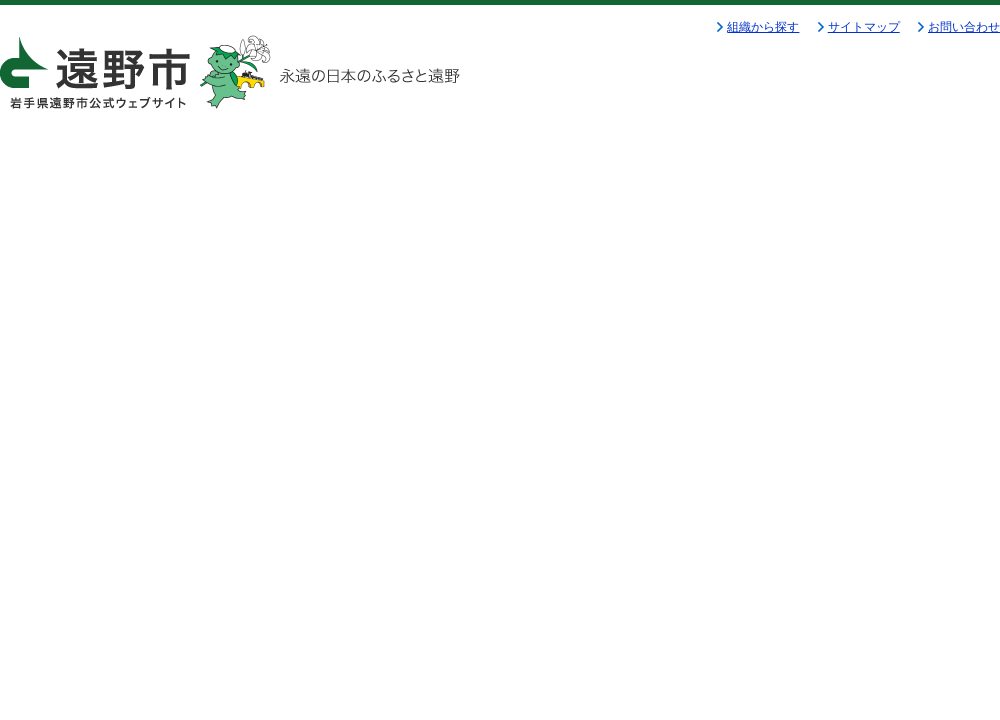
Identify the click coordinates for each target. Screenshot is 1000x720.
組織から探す (763, 27)
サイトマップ (864, 27)
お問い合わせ (964, 27)
